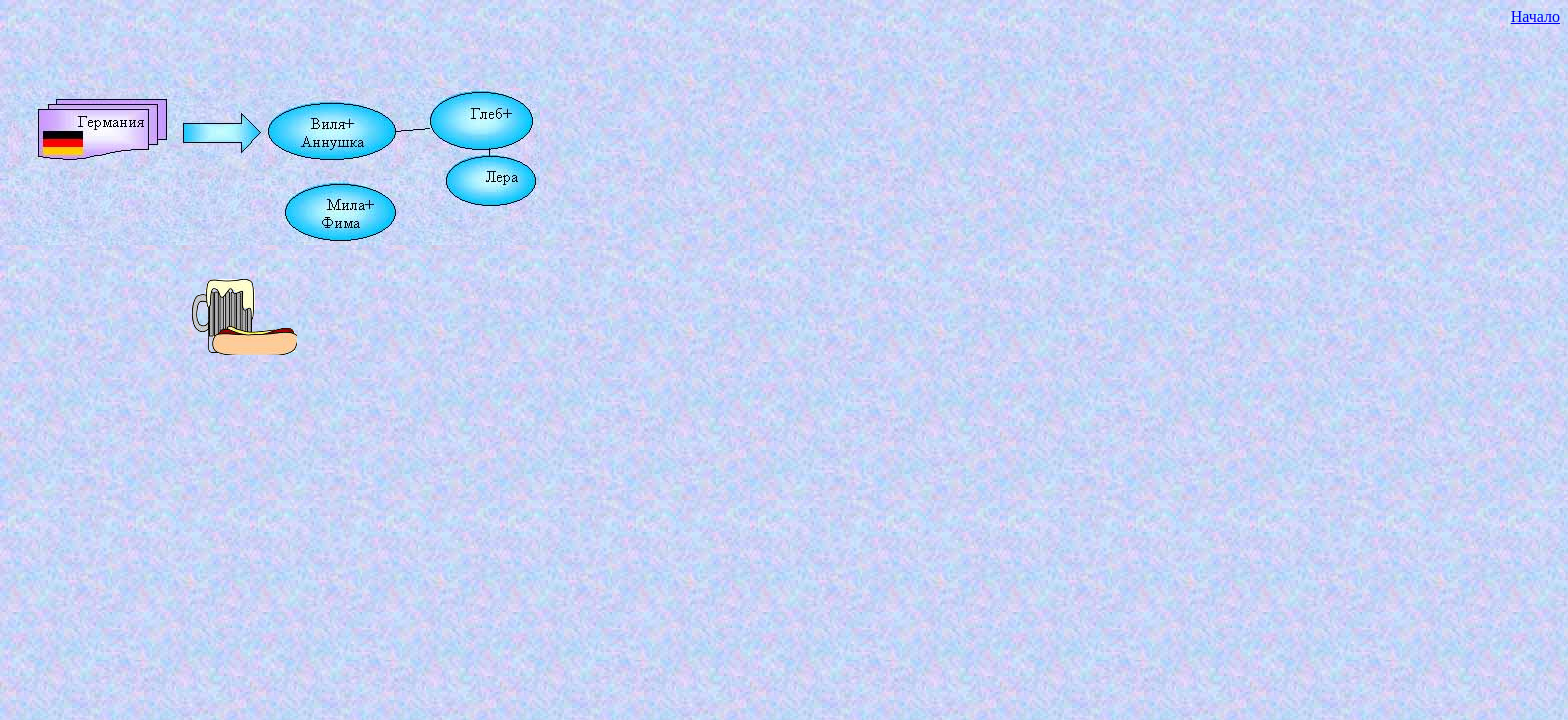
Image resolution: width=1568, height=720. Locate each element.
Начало (1535, 16)
